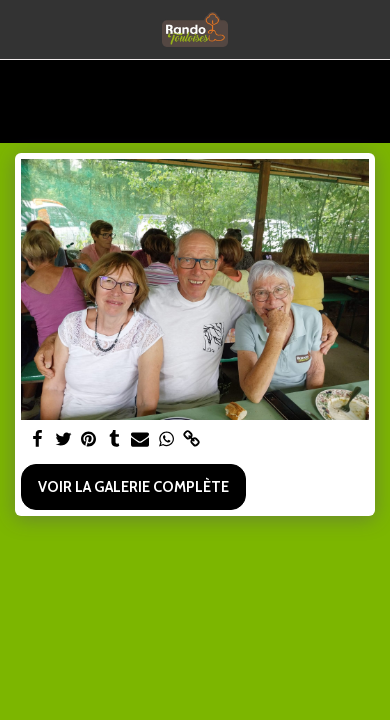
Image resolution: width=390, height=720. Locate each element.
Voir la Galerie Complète (133, 487)
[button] (22, 29)
